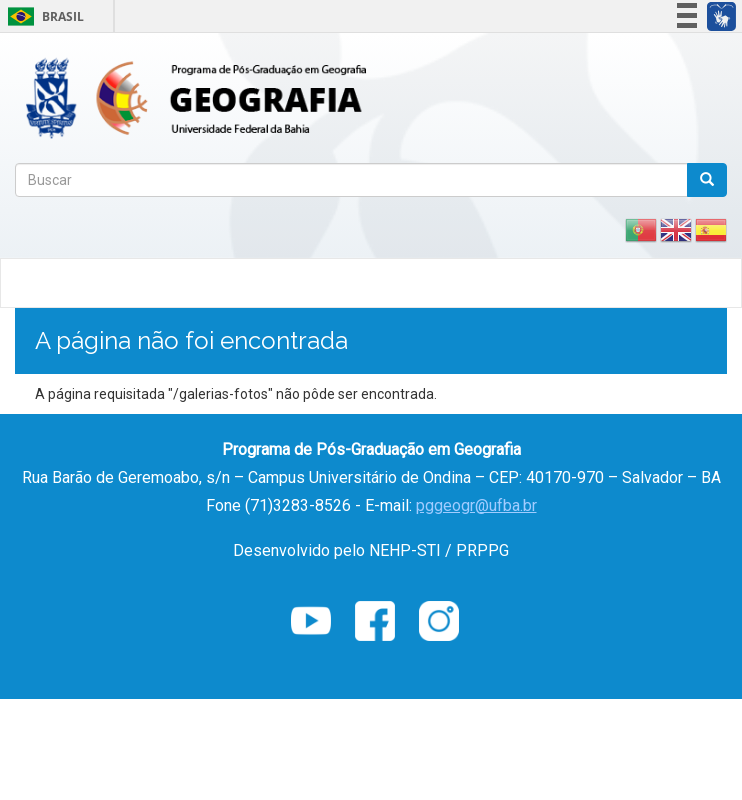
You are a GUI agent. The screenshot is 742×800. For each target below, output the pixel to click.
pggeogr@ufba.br (476, 505)
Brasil (42, 16)
